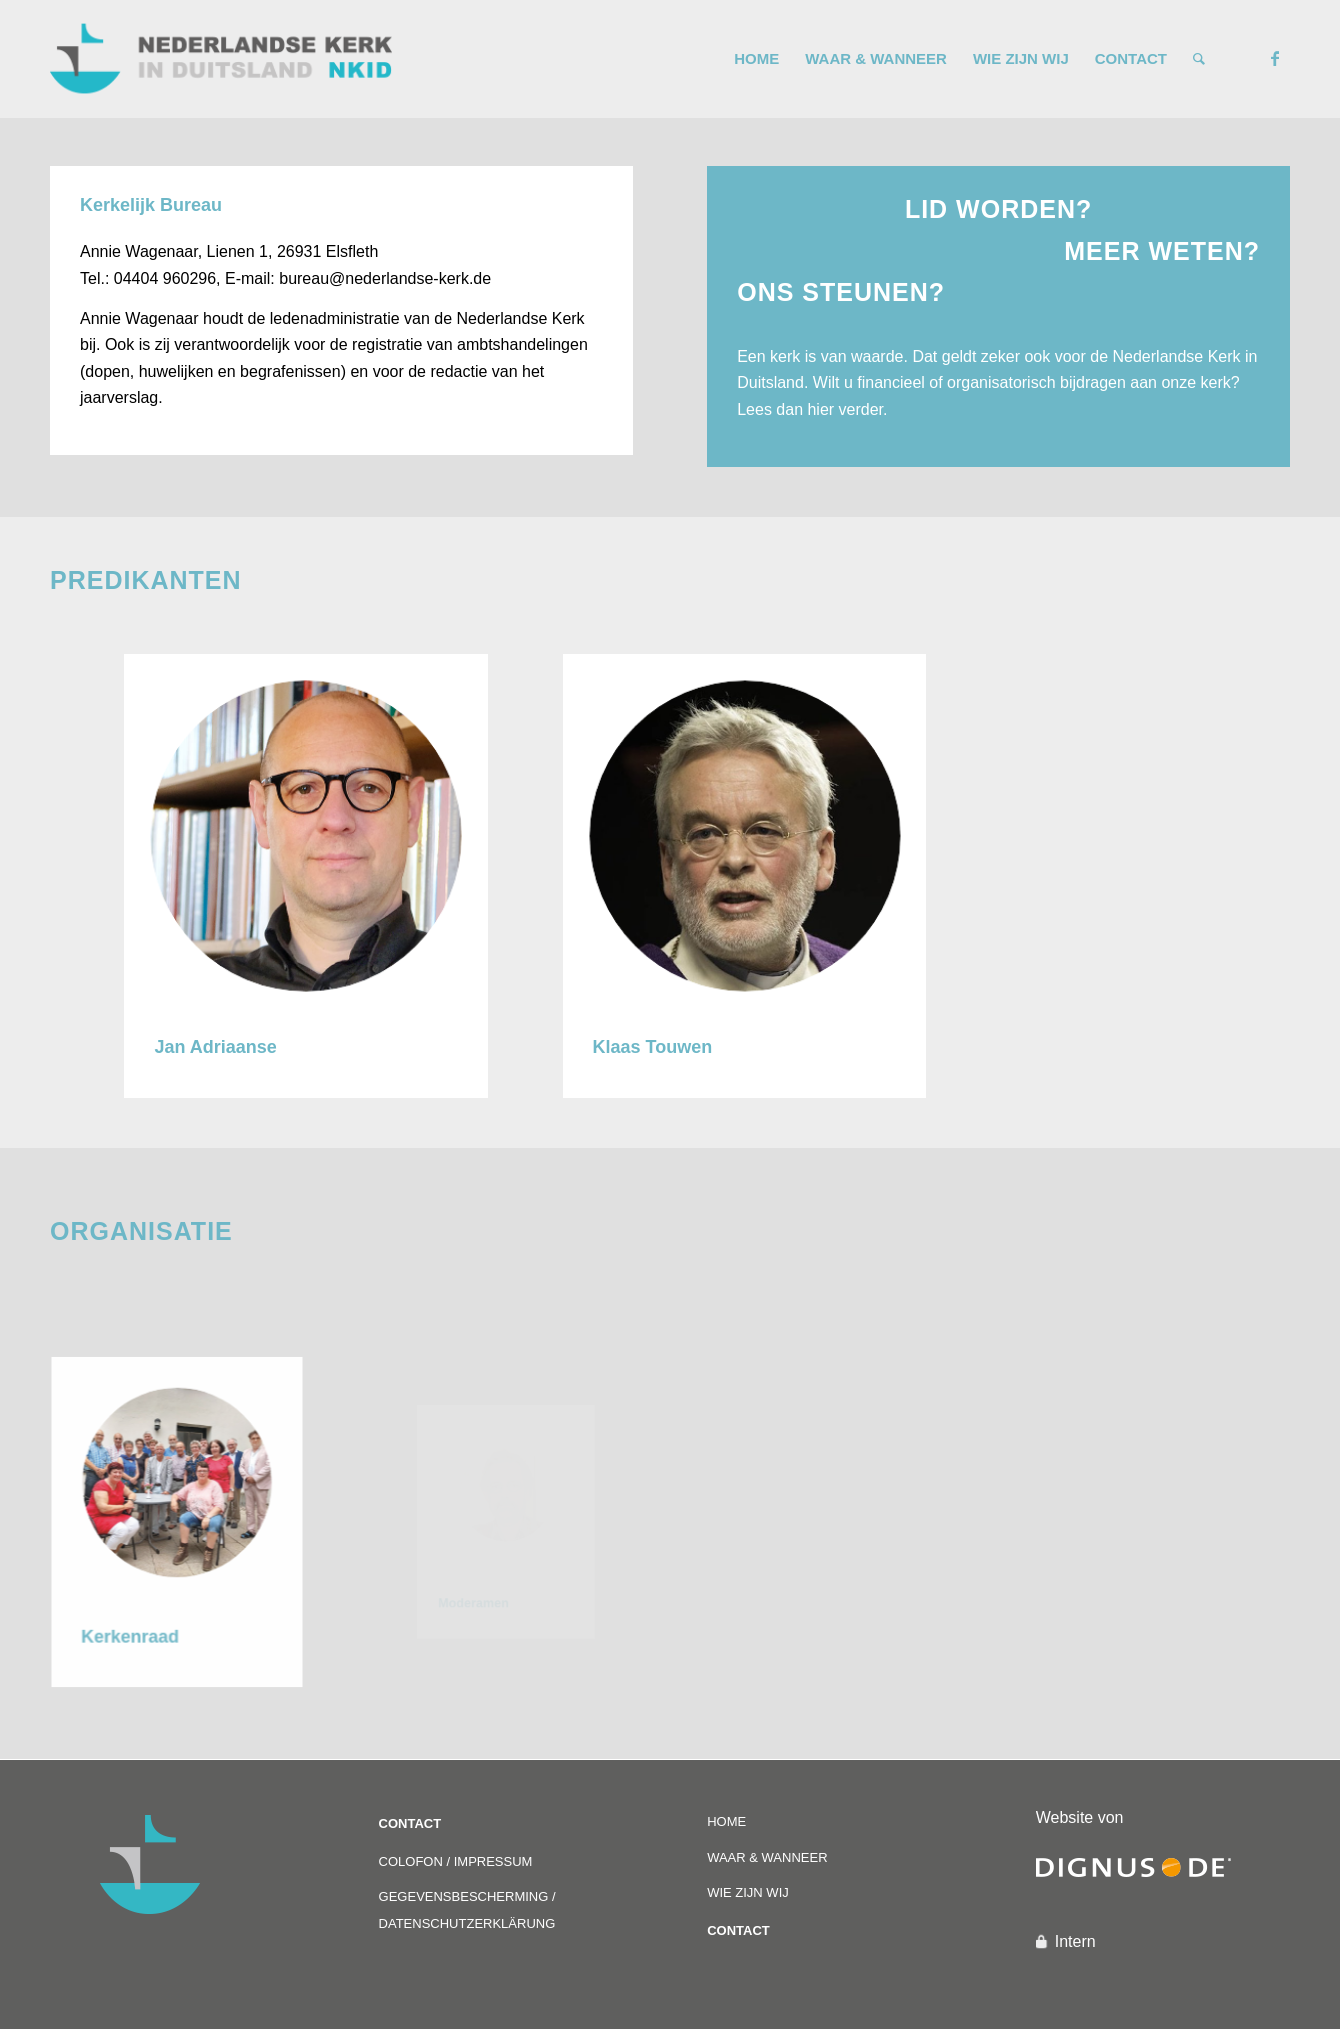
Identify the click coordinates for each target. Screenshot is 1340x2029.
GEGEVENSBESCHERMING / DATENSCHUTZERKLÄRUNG (467, 1909)
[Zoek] (1199, 59)
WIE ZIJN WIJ (748, 1892)
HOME (726, 1821)
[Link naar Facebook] (1275, 58)
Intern (1075, 1941)
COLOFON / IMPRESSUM (456, 1861)
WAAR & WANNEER (767, 1857)
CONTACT (410, 1823)
